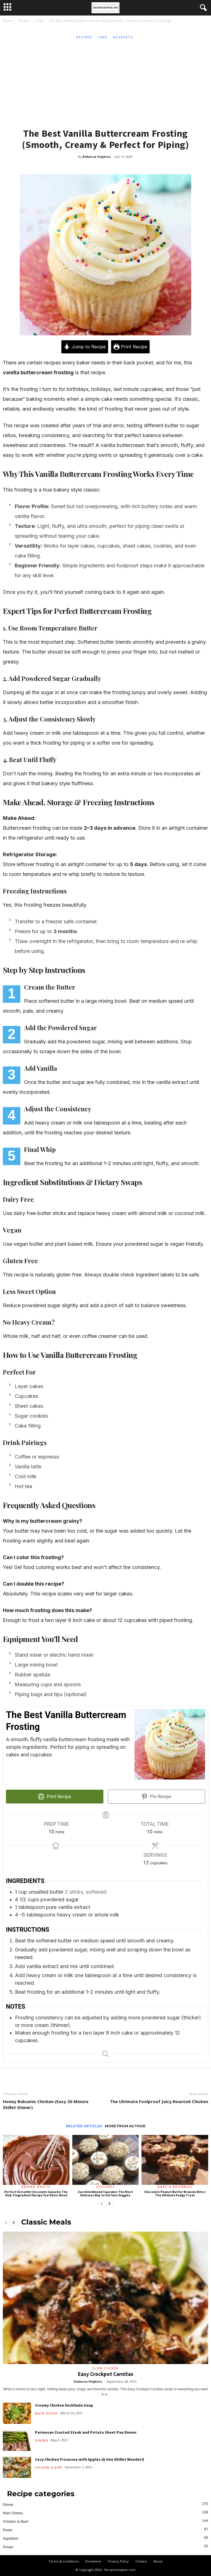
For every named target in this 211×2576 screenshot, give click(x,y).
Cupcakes (105, 2187)
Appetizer (10, 2538)
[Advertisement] (105, 82)
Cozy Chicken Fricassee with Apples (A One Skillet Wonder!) (89, 2459)
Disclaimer (93, 2561)
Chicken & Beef (48, 2467)
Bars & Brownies (175, 2187)
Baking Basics (36, 2187)
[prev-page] (102, 2204)
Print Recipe (130, 346)
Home (8, 20)
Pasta (7, 2530)
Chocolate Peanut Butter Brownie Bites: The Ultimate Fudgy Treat (175, 2193)
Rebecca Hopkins (96, 156)
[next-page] (109, 2204)
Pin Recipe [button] (156, 1796)
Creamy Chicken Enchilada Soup (64, 2405)
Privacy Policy (118, 2561)
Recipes (24, 20)
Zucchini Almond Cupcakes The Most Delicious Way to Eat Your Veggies (105, 2193)
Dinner (42, 2440)
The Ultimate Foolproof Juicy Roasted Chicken (159, 2101)
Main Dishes (46, 2413)
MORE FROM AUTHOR (125, 2126)
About (157, 2561)
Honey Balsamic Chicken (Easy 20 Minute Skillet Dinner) (45, 2104)
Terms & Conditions (64, 2561)
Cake (40, 20)
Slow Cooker (105, 2368)
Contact (141, 2561)
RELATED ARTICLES (84, 2126)
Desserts (123, 37)
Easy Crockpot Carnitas (105, 2374)
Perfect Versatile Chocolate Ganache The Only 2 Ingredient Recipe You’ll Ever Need (36, 2193)
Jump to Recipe (84, 346)
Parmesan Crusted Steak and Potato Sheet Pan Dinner (86, 2432)
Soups (8, 2547)
